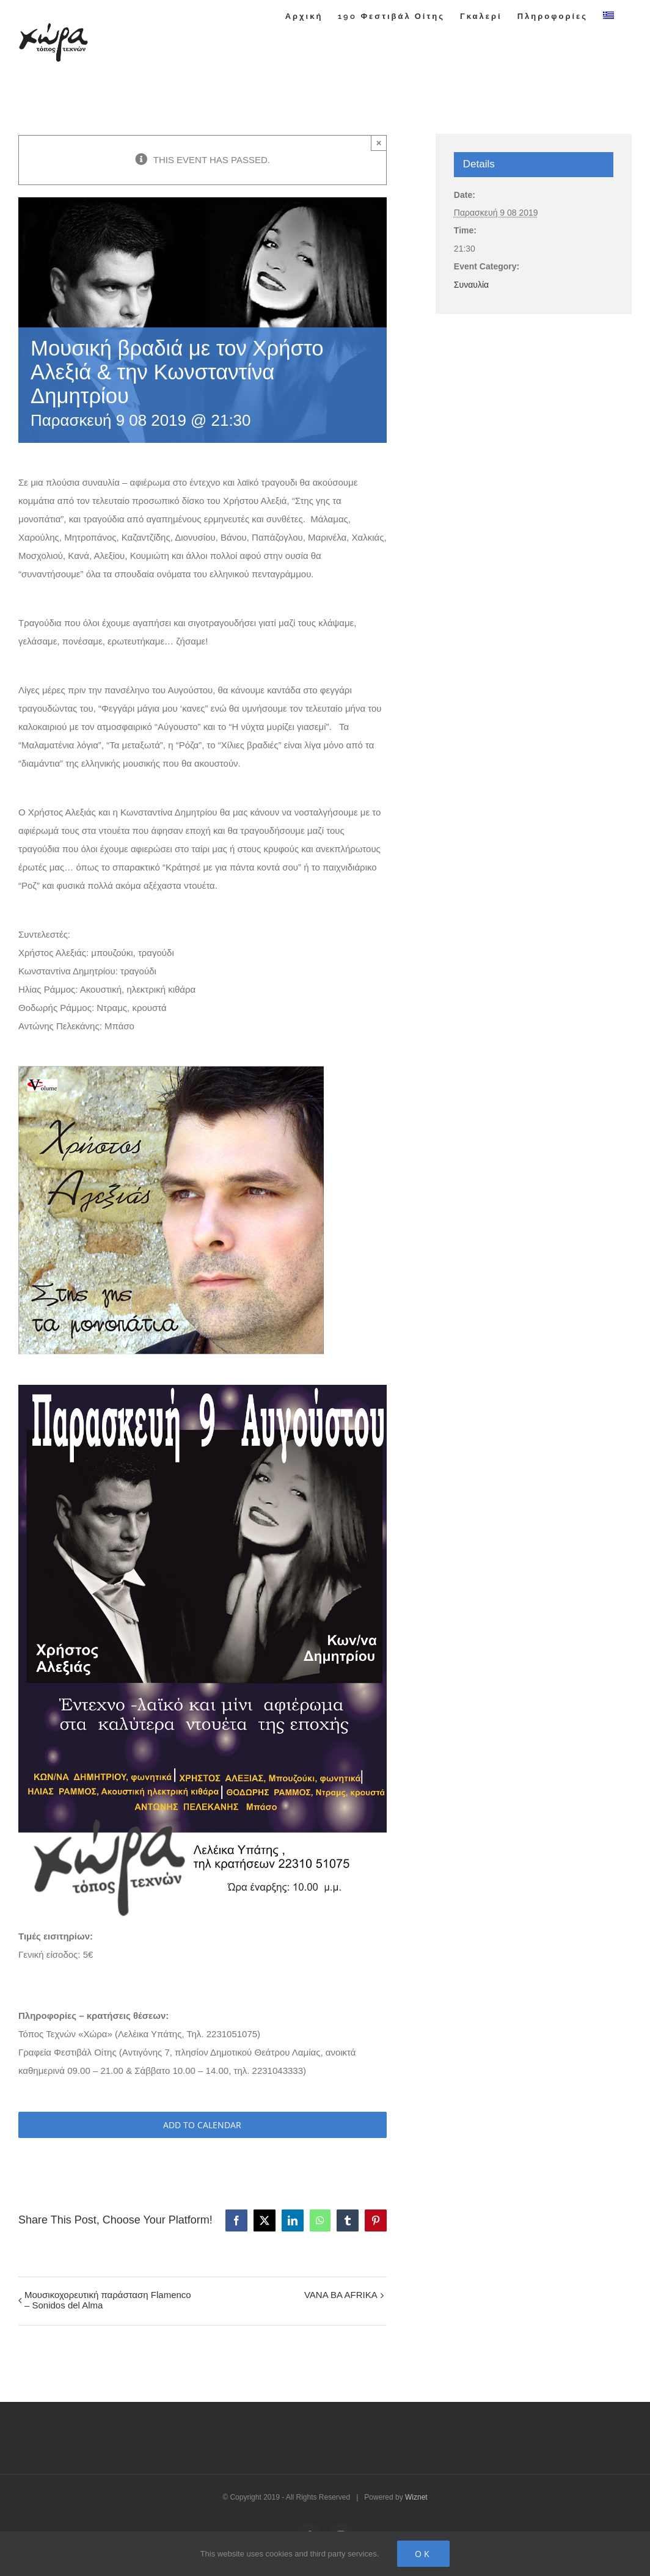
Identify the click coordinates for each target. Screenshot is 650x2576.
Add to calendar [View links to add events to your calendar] (202, 2125)
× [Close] (379, 142)
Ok (423, 2554)
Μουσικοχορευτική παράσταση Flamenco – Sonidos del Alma (107, 2300)
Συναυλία (471, 285)
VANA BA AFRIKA (341, 2295)
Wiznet (416, 2497)
